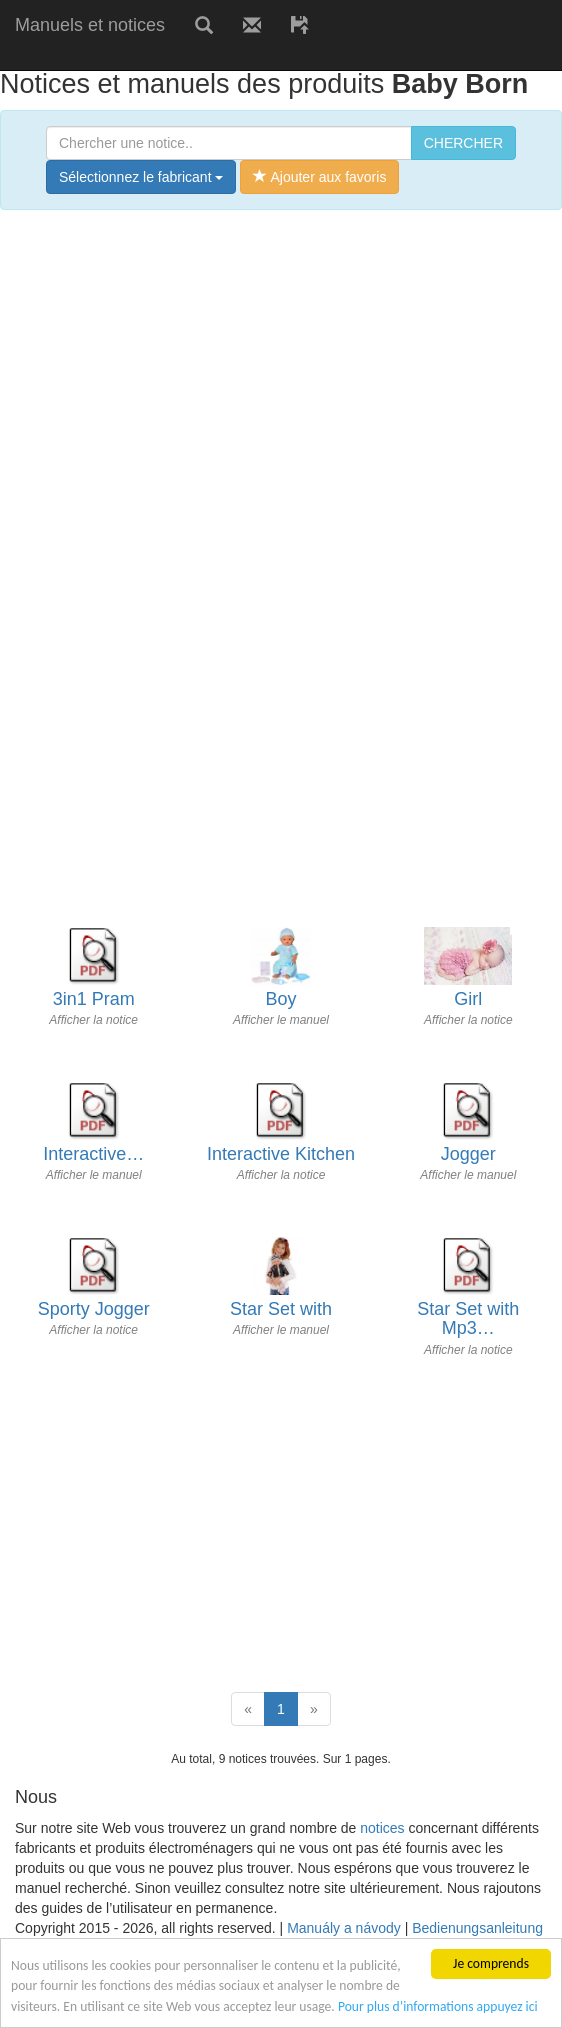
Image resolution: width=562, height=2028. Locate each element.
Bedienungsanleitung (477, 1928)
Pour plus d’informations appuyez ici (438, 2007)
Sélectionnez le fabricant (141, 177)
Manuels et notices (90, 25)
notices (382, 1828)
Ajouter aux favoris (319, 177)
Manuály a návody (344, 1928)
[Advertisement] (234, 57)
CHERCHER (463, 143)
